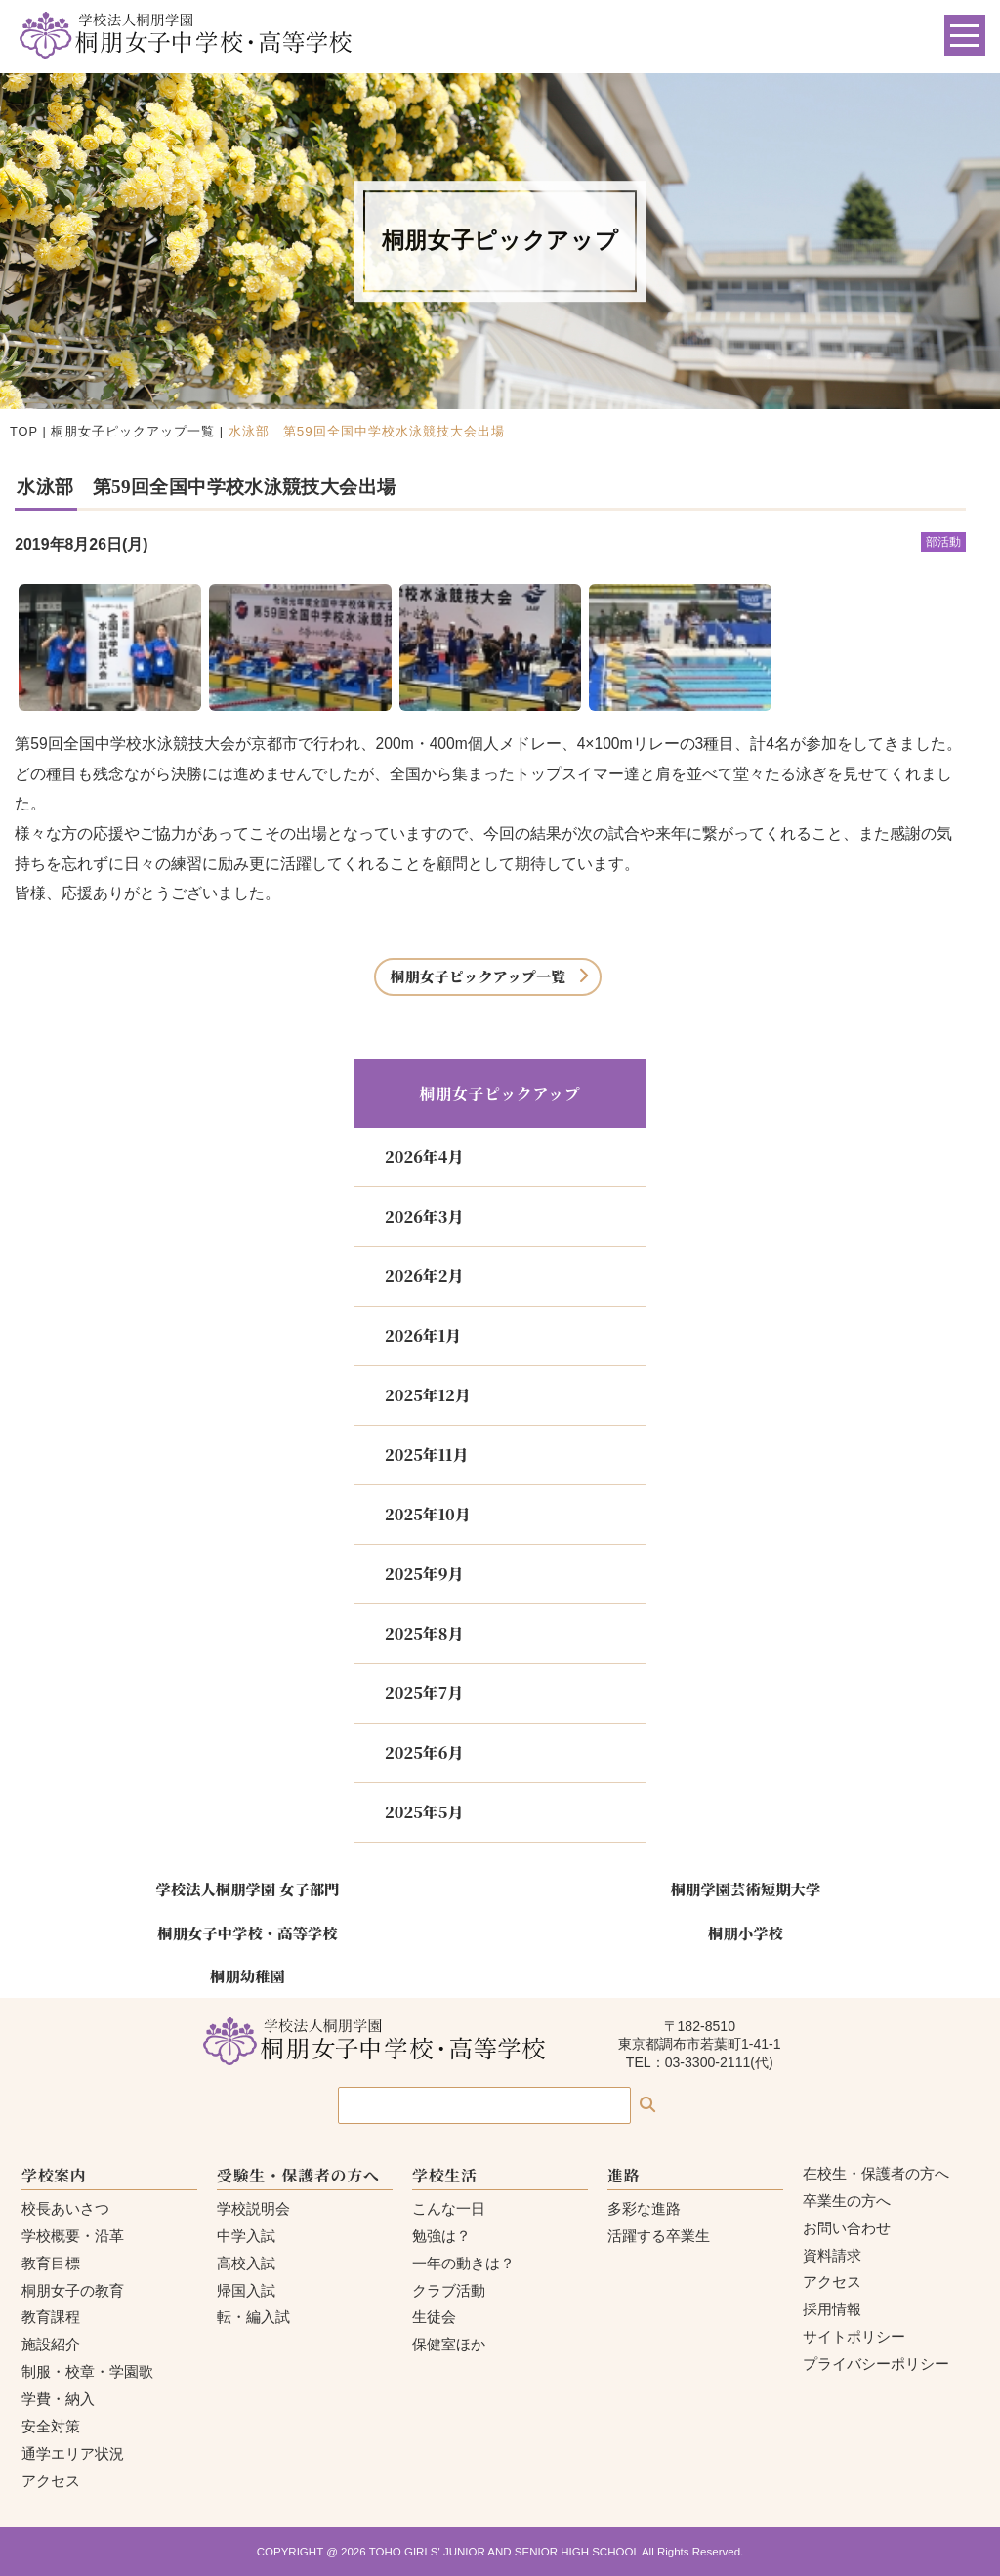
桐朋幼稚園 (247, 1975)
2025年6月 (424, 1752)
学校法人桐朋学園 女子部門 (247, 1888)
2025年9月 (424, 1573)
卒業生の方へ (847, 2200)
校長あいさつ (65, 2208)
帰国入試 (246, 2290)
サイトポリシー (854, 2336)
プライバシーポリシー (876, 2363)
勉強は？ (441, 2235)
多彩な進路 (644, 2208)
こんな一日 (448, 2208)
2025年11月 (426, 1454)
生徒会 (434, 2316)
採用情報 (832, 2309)
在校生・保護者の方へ (876, 2173)
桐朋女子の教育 (72, 2290)
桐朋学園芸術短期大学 (746, 1888)
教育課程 (50, 2316)
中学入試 (246, 2235)
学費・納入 (58, 2398)
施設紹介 (50, 2344)
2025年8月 (424, 1633)
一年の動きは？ (463, 2263)
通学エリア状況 (72, 2453)
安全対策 (50, 2426)
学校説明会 (253, 2208)
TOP (24, 431)
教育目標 (50, 2263)
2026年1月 (423, 1335)
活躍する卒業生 (658, 2235)
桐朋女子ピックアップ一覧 (133, 431)
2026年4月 (424, 1156)
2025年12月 (428, 1395)
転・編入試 (253, 2316)
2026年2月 (424, 1276)
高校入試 (246, 2263)
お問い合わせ (847, 2228)
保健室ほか (448, 2344)
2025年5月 (424, 1812)
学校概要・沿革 (72, 2235)
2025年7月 (424, 1693)
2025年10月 (428, 1514)
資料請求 (832, 2255)
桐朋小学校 (745, 1932)
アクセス (50, 2480)
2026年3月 (424, 1216)
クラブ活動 (448, 2290)
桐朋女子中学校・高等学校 (247, 1932)
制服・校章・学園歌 (87, 2371)
